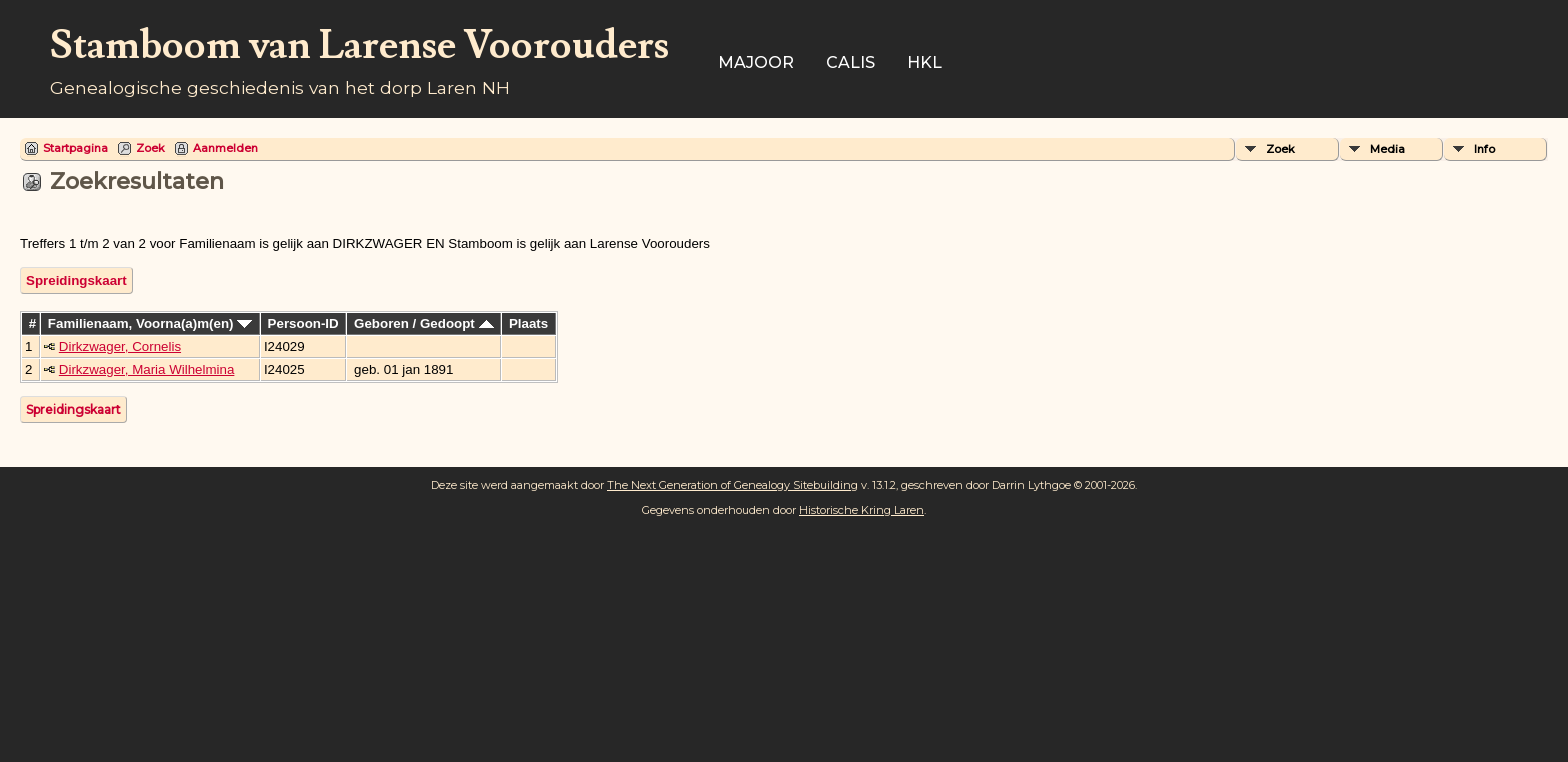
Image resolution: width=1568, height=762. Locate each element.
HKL (924, 62)
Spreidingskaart (76, 280)
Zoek (150, 148)
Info (1484, 149)
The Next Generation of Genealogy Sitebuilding (732, 485)
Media (1387, 149)
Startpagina (75, 148)
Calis (850, 62)
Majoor (756, 62)
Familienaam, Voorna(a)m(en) (150, 323)
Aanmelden (225, 148)
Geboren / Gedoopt (423, 323)
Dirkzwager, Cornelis (120, 346)
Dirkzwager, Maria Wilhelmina (147, 369)
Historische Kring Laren (861, 510)
